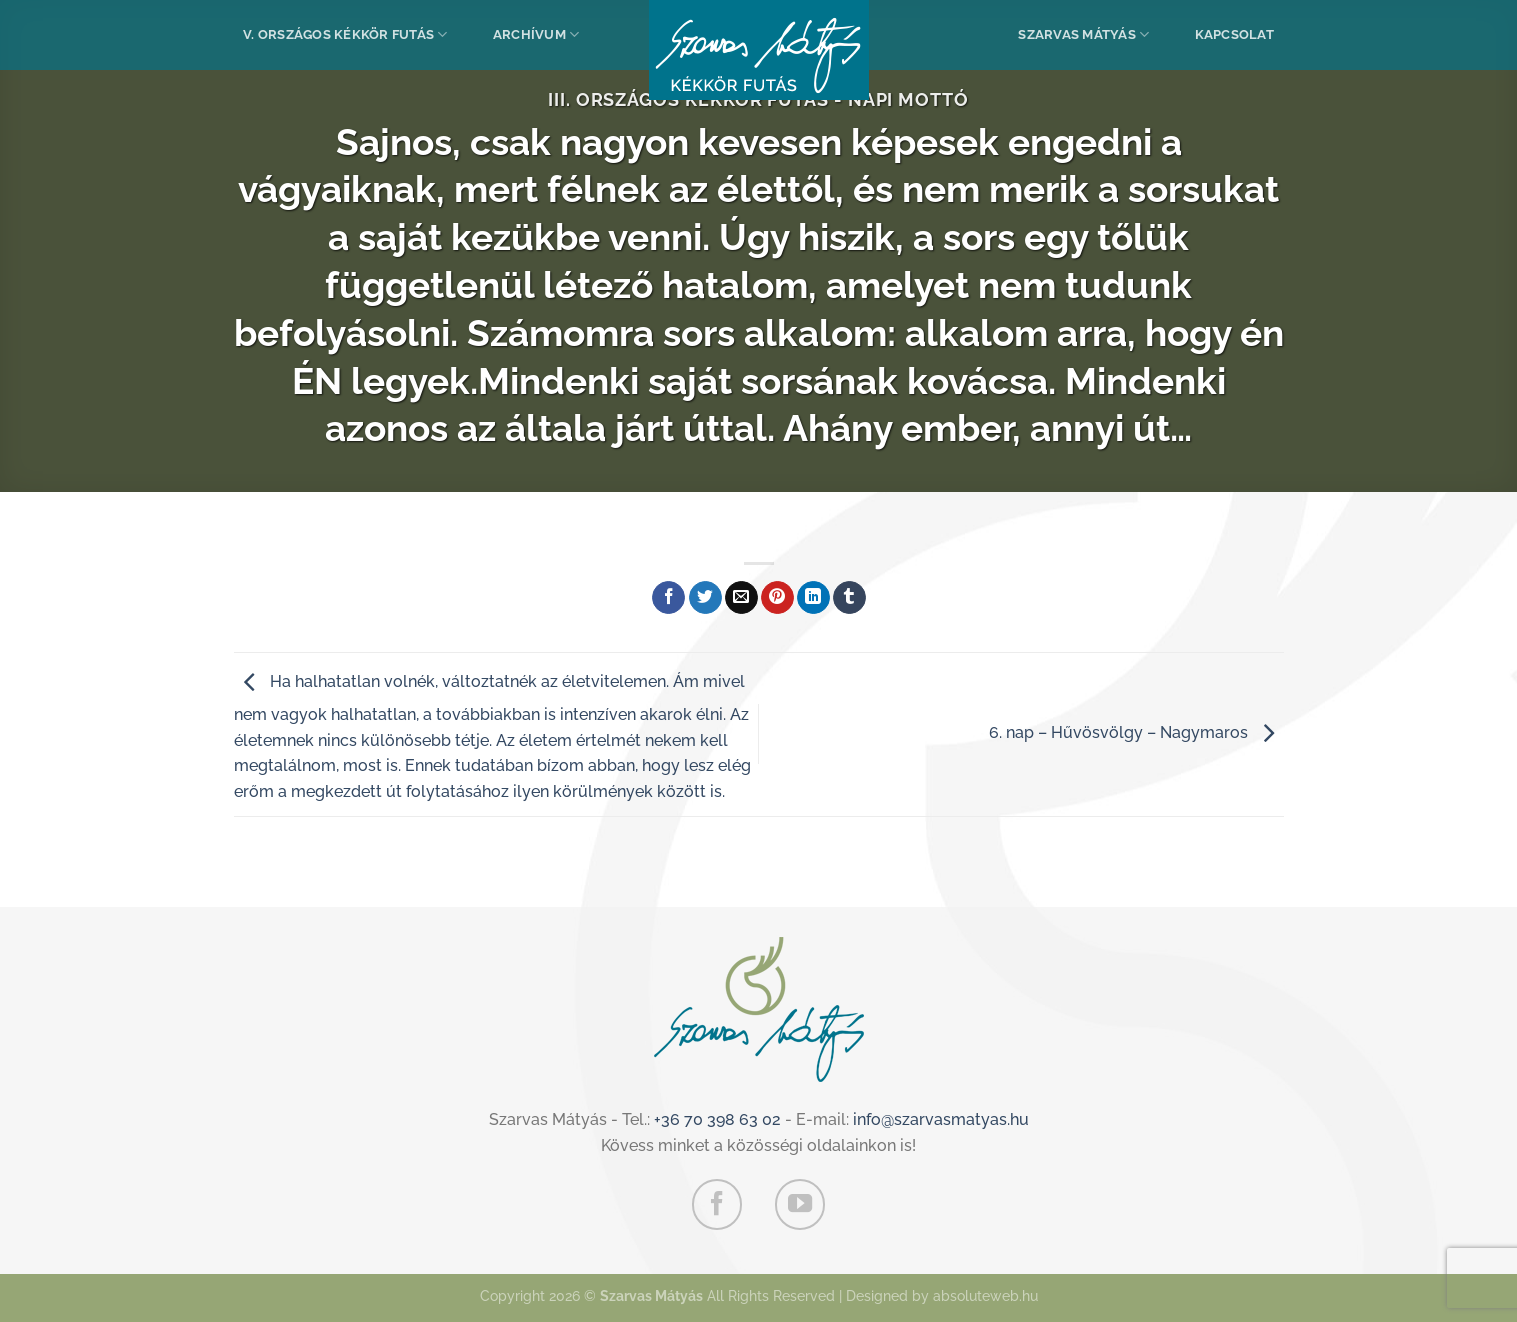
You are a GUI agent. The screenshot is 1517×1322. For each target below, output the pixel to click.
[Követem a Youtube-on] (800, 1204)
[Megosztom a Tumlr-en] (849, 598)
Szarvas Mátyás (1083, 34)
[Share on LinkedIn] (813, 598)
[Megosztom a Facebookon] (668, 598)
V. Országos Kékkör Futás (345, 34)
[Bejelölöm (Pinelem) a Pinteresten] (777, 598)
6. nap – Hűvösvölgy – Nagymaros (1136, 732)
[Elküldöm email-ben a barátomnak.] (741, 598)
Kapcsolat (1234, 34)
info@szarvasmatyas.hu (941, 1119)
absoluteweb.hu (985, 1295)
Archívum (536, 34)
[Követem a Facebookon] (717, 1204)
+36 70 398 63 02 (717, 1119)
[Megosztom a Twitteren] (705, 598)
